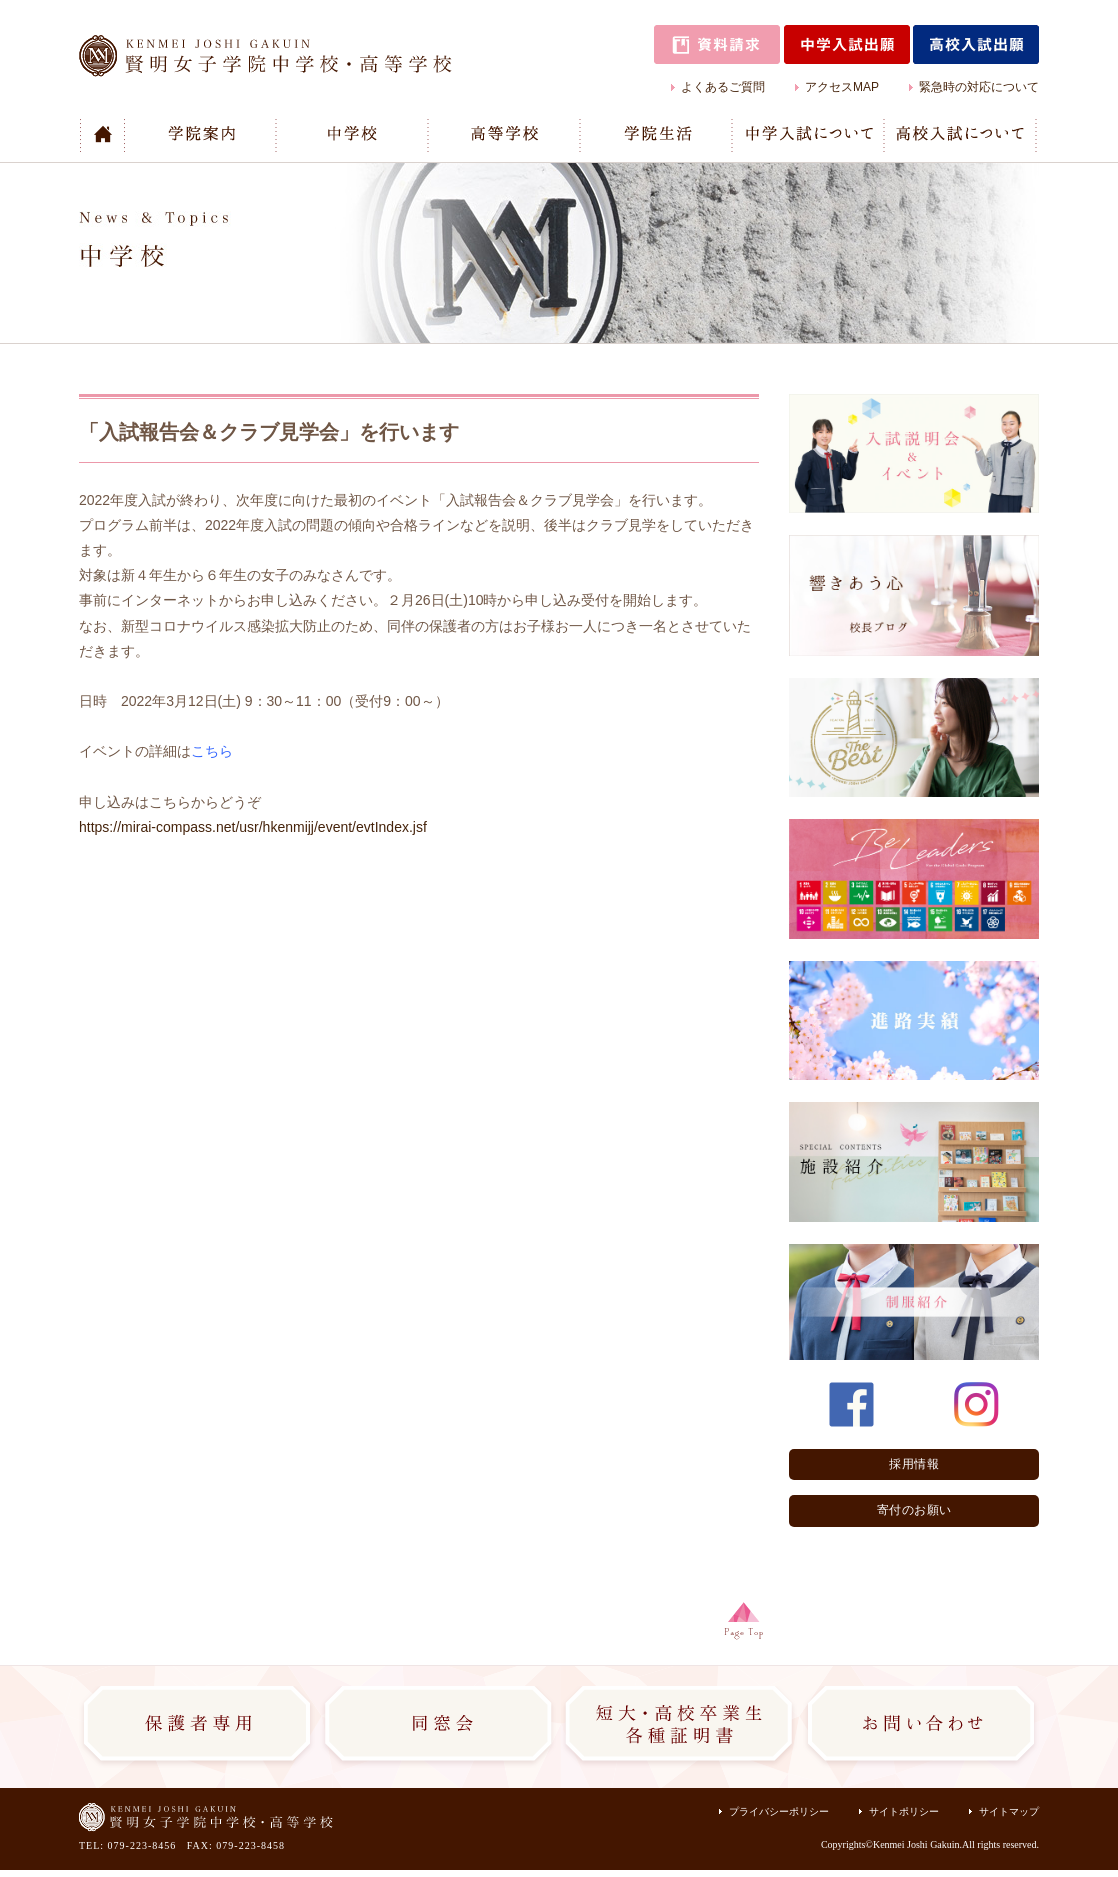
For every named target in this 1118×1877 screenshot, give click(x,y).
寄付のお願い (914, 1510)
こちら (212, 751)
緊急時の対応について (979, 87)
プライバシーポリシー (779, 1811)
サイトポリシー (904, 1811)
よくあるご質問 (723, 87)
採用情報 (914, 1464)
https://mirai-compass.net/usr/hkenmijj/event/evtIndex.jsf (253, 827)
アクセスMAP (842, 87)
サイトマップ (1009, 1811)
